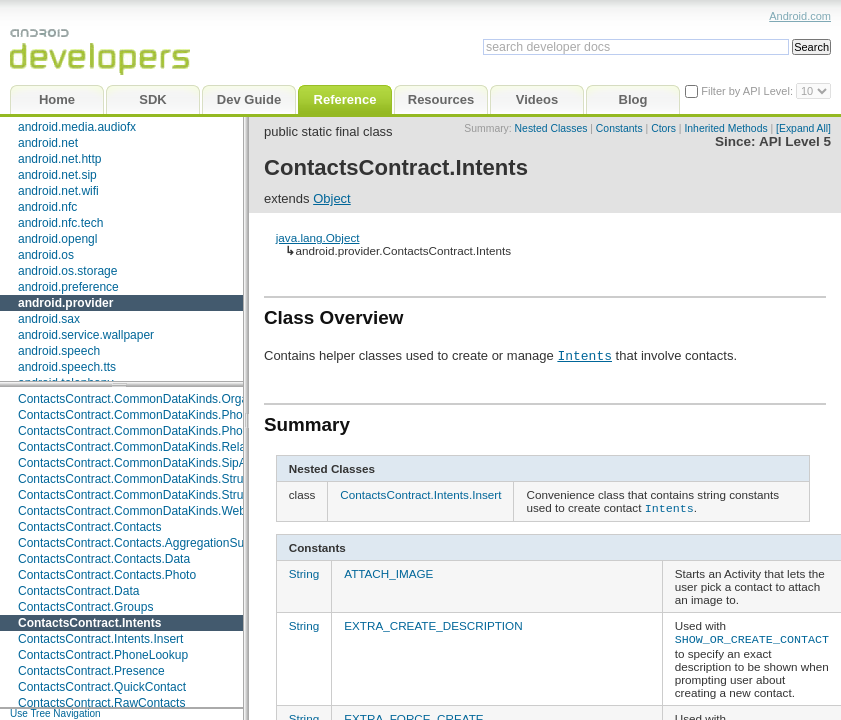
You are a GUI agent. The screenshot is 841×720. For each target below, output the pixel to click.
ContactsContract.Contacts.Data (104, 559)
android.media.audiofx (77, 127)
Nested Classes (551, 128)
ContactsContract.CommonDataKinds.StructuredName (163, 479)
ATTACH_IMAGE (388, 571)
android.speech (59, 351)
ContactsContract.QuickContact (102, 687)
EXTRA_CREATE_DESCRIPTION (433, 623)
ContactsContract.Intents (89, 623)
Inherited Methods (725, 128)
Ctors (663, 128)
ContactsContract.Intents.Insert (100, 639)
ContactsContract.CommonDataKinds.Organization (153, 399)
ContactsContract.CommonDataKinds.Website (141, 511)
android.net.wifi (58, 191)
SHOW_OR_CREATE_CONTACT (752, 636)
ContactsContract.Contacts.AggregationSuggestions (157, 543)
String (304, 571)
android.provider (65, 303)
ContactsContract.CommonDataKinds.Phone (137, 415)
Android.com (800, 16)
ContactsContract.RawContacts (101, 703)
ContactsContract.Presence (91, 671)
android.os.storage (67, 271)
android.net (48, 143)
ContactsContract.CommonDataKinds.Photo (135, 431)
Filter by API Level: (748, 91)
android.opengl (57, 239)
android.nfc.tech (60, 223)
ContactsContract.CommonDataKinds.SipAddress (150, 463)
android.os (46, 255)
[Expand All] (803, 128)
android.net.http (59, 159)
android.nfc (47, 207)
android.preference (68, 287)
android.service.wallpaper (86, 335)
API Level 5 (795, 141)
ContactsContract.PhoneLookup (103, 655)
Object (332, 198)
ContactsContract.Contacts (89, 527)
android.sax (49, 319)
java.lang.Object (318, 237)
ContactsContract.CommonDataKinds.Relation (141, 447)
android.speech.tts (67, 367)
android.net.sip (57, 175)
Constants (619, 128)
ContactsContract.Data (78, 591)
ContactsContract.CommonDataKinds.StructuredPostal (164, 495)
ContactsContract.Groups (85, 607)
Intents (584, 355)
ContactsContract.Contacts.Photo (107, 575)
